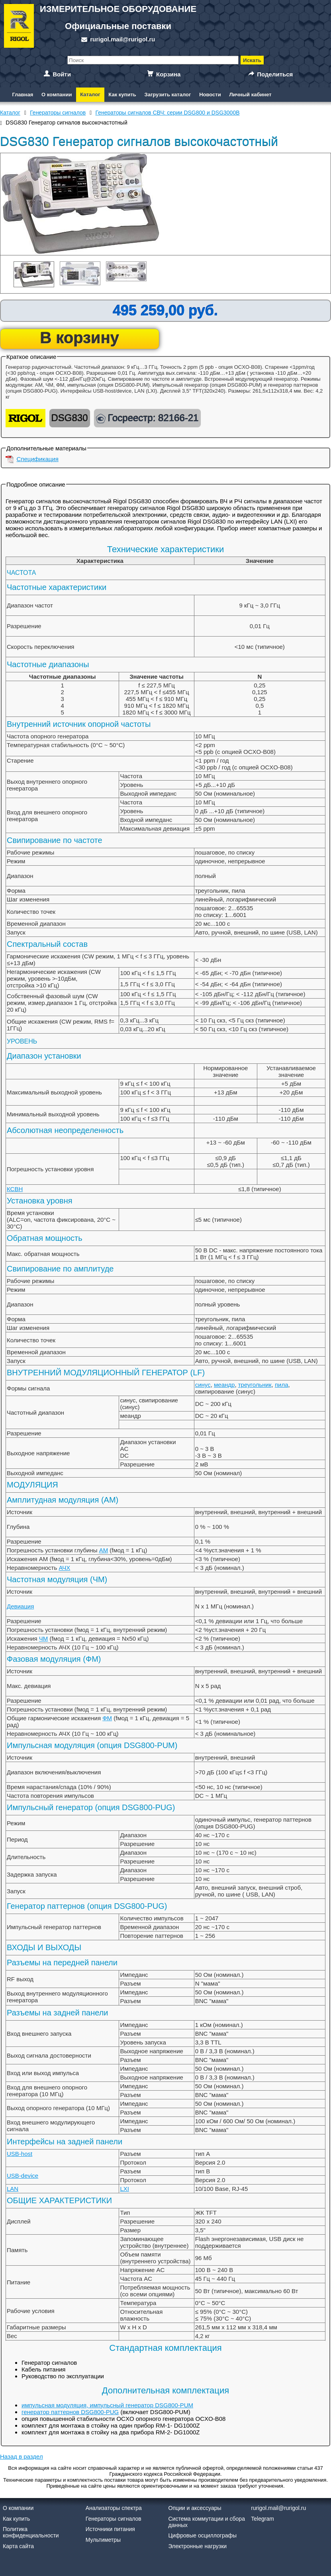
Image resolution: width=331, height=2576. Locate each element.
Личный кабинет (250, 94)
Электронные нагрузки (197, 2546)
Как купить (122, 94)
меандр (224, 1384)
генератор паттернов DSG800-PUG (70, 2412)
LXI (124, 2188)
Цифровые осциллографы (202, 2535)
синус (203, 1384)
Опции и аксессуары (194, 2508)
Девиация (20, 1606)
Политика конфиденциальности (31, 2532)
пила (281, 1384)
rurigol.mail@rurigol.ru (122, 39)
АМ (103, 1550)
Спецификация (38, 459)
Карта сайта (18, 2546)
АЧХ (64, 1567)
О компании (56, 94)
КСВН (15, 1189)
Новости (210, 94)
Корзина (168, 74)
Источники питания (110, 2529)
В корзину (79, 338)
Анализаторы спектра (114, 2508)
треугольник (255, 1384)
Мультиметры (103, 2540)
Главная (22, 94)
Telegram (262, 2519)
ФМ (107, 1718)
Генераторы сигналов (113, 2519)
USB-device (22, 2175)
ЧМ (43, 1638)
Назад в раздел (21, 2456)
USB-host (19, 2153)
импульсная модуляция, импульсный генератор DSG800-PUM (107, 2405)
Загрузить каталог (168, 94)
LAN (12, 2188)
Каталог (90, 94)
